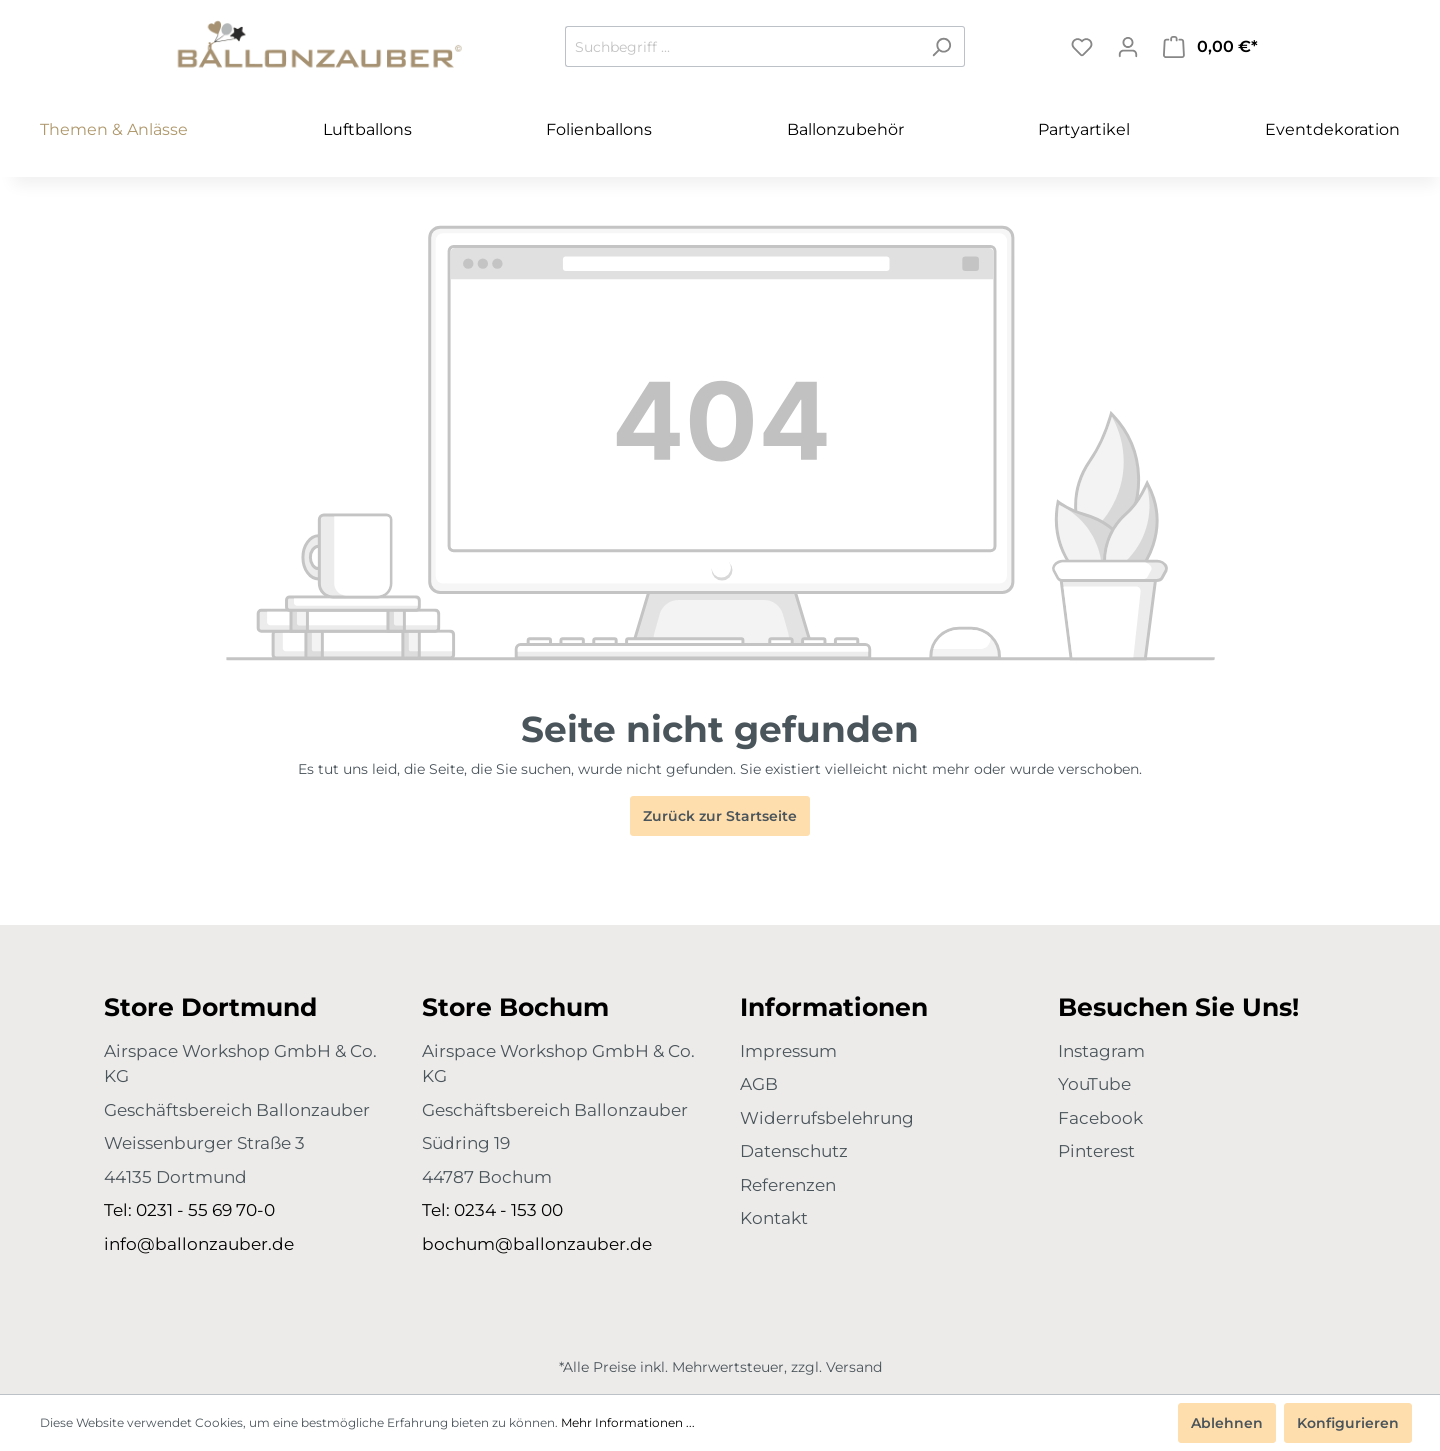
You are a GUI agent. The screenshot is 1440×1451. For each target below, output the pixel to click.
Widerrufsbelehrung (827, 1118)
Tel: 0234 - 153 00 (492, 1210)
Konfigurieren (1348, 1423)
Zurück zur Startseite (720, 816)
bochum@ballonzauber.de (537, 1244)
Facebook (1100, 1118)
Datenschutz (794, 1151)
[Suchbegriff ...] (742, 46)
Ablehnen (1227, 1423)
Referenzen (788, 1185)
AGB (759, 1084)
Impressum (788, 1051)
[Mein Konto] (1128, 47)
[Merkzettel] (1082, 47)
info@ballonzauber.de (199, 1244)
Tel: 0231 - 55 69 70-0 (189, 1210)
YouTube (1094, 1084)
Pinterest (1096, 1151)
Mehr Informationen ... (628, 1422)
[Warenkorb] (1210, 47)
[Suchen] (941, 46)
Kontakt (774, 1218)
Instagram (1101, 1051)
